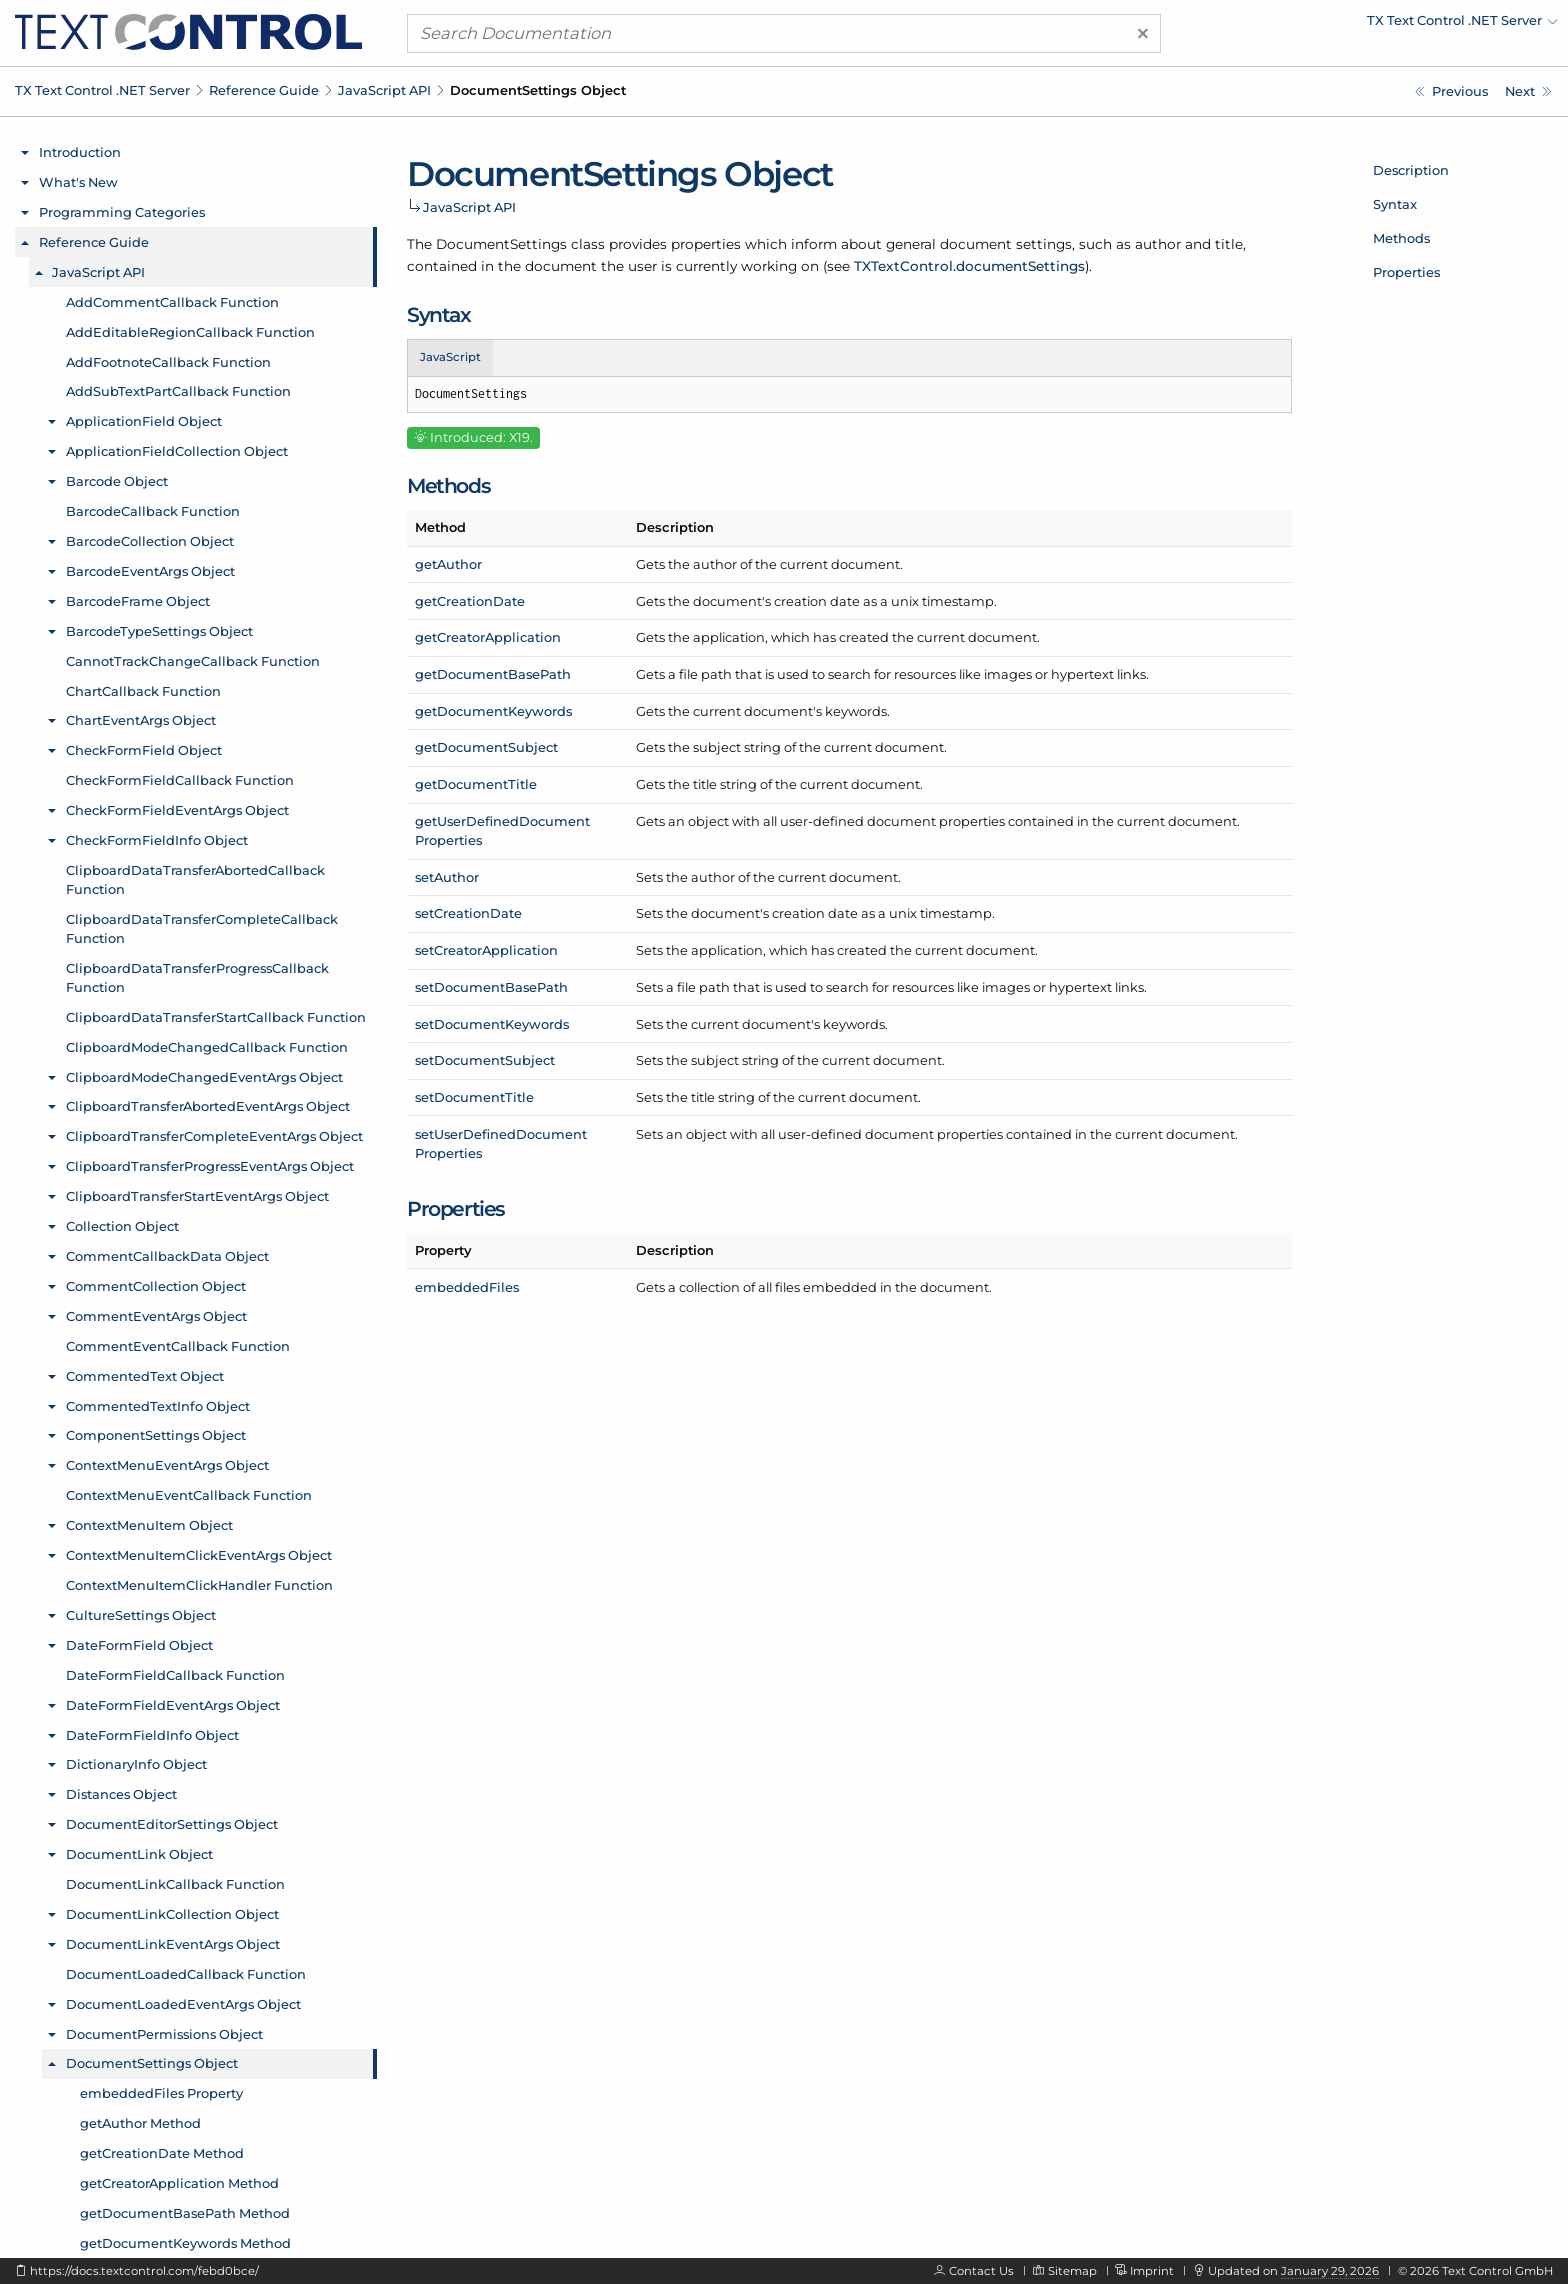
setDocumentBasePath (491, 987)
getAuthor (448, 564)
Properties (1406, 272)
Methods (1401, 238)
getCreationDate (470, 601)
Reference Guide (264, 90)
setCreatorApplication (486, 950)
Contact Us (981, 2271)
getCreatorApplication (488, 637)
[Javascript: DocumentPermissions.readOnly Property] (1451, 91)
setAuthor (447, 877)
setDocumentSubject (485, 1060)
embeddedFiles (467, 1287)
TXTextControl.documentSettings (969, 266)
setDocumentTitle (474, 1097)
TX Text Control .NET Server (102, 90)
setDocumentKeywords (492, 1024)
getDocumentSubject (486, 747)
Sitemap (1072, 2271)
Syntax (1395, 204)
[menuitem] (1383, 25)
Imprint (1152, 2271)
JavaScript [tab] (450, 357)
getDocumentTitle (476, 784)
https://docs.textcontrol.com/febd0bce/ (144, 2271)
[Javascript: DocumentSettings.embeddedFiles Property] (1528, 91)
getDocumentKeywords (493, 711)
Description (1411, 170)
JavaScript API (384, 90)
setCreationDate (468, 913)
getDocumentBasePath (493, 674)
